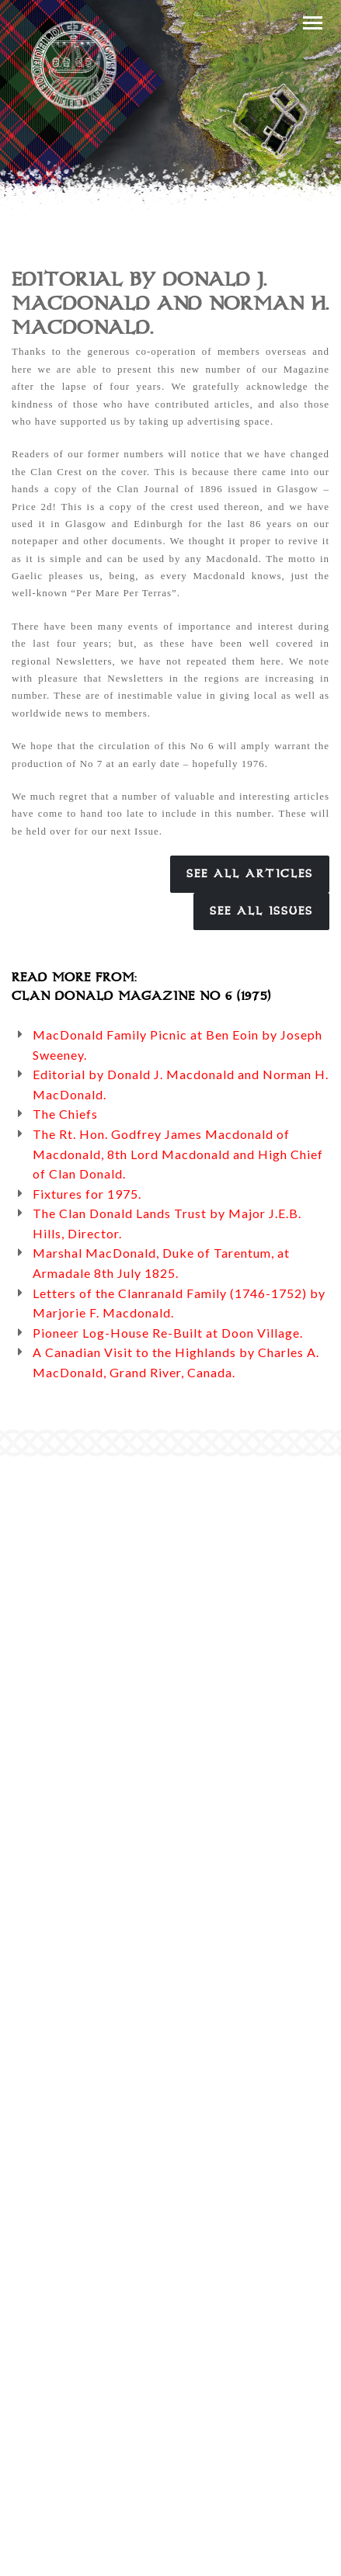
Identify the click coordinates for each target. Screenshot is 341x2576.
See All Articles (249, 873)
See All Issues (261, 911)
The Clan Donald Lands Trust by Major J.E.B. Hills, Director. (167, 1223)
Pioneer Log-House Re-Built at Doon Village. (168, 1332)
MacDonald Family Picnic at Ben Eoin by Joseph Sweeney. (177, 1044)
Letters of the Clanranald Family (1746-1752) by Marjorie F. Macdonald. (179, 1303)
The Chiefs (65, 1113)
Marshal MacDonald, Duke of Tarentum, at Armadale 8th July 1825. (161, 1262)
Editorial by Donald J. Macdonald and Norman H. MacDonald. (181, 1084)
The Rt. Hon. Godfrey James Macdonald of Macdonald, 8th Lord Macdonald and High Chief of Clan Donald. (178, 1154)
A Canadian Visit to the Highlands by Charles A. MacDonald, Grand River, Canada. (176, 1362)
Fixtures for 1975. (87, 1193)
